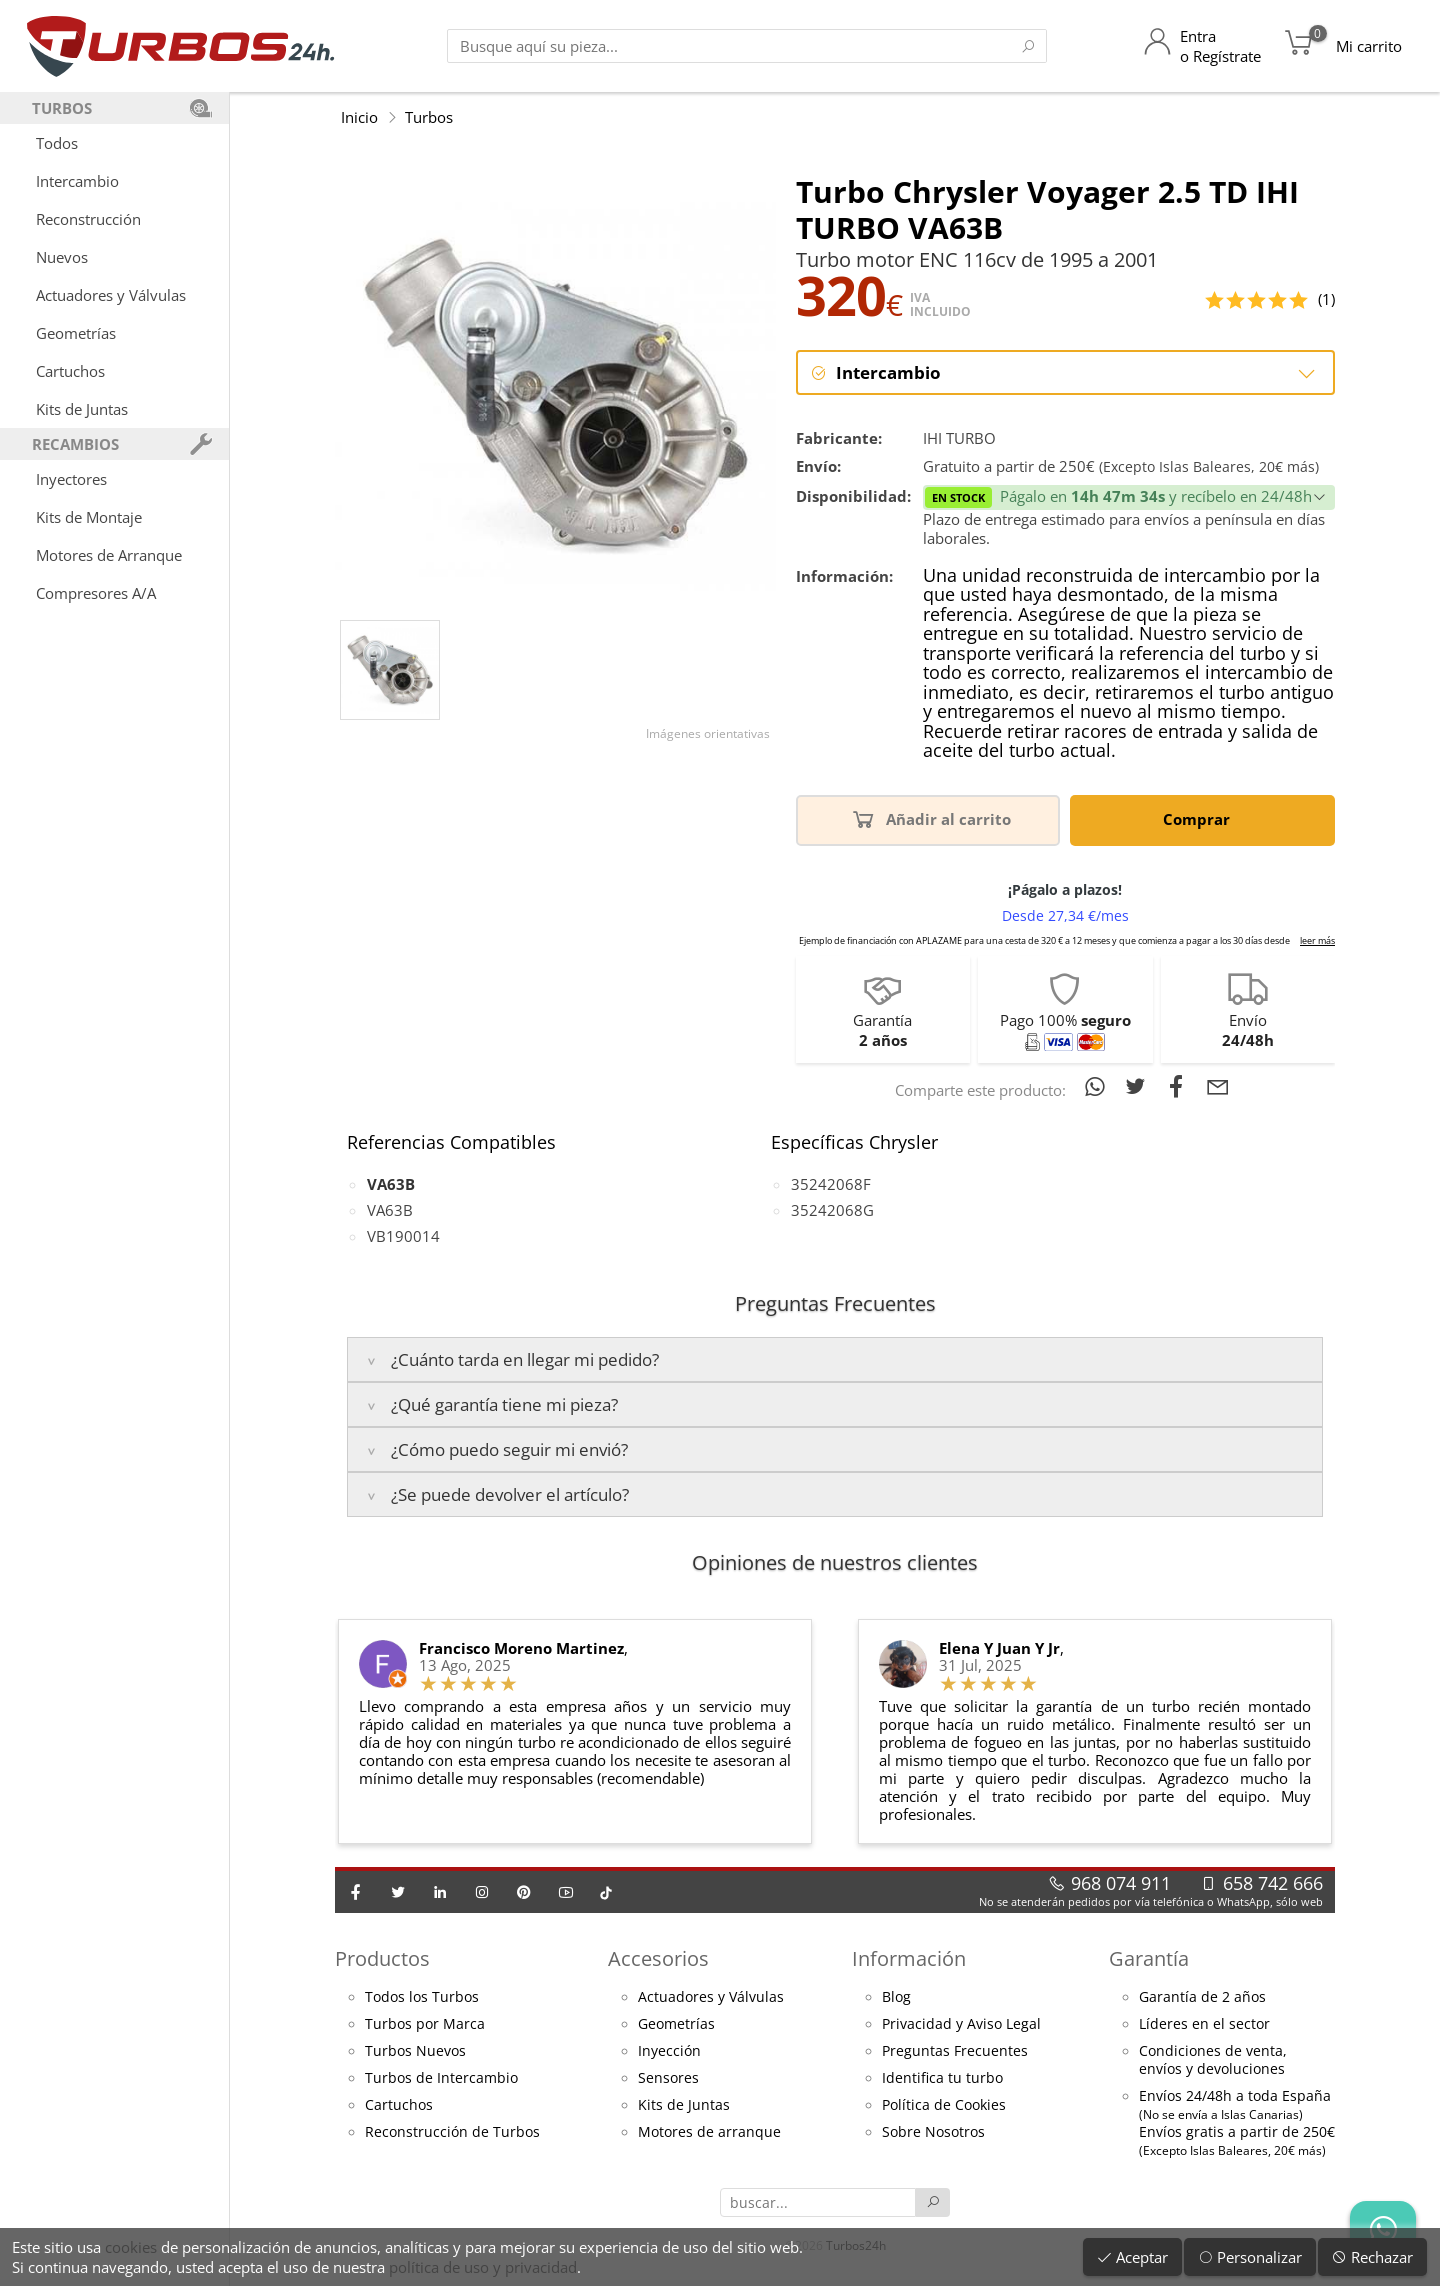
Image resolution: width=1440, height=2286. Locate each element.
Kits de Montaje (89, 517)
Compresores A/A (96, 593)
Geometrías (76, 333)
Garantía (1149, 1959)
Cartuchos (70, 371)
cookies (131, 2247)
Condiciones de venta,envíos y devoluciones (1213, 2061)
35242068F (831, 1185)
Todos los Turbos (422, 1998)
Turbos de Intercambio (441, 2079)
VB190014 (403, 1237)
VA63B (390, 1211)
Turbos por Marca (425, 2025)
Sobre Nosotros (933, 2133)
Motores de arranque (709, 2133)
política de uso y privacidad (483, 2267)
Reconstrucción (88, 219)
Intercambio (77, 181)
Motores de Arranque (109, 555)
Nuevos (62, 257)
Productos (382, 1959)
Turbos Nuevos (415, 2052)
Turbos (429, 117)
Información (909, 1959)
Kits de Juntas (82, 409)
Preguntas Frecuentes (955, 2052)
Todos (57, 143)
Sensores (668, 2079)
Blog (896, 1998)
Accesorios (658, 1959)
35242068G (832, 1211)
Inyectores (71, 479)
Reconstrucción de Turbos (452, 2133)
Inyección (669, 2052)
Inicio (359, 117)
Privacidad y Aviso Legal (961, 2025)
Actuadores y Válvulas (111, 295)
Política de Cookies (944, 2106)
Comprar (1200, 819)
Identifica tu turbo (942, 2079)
